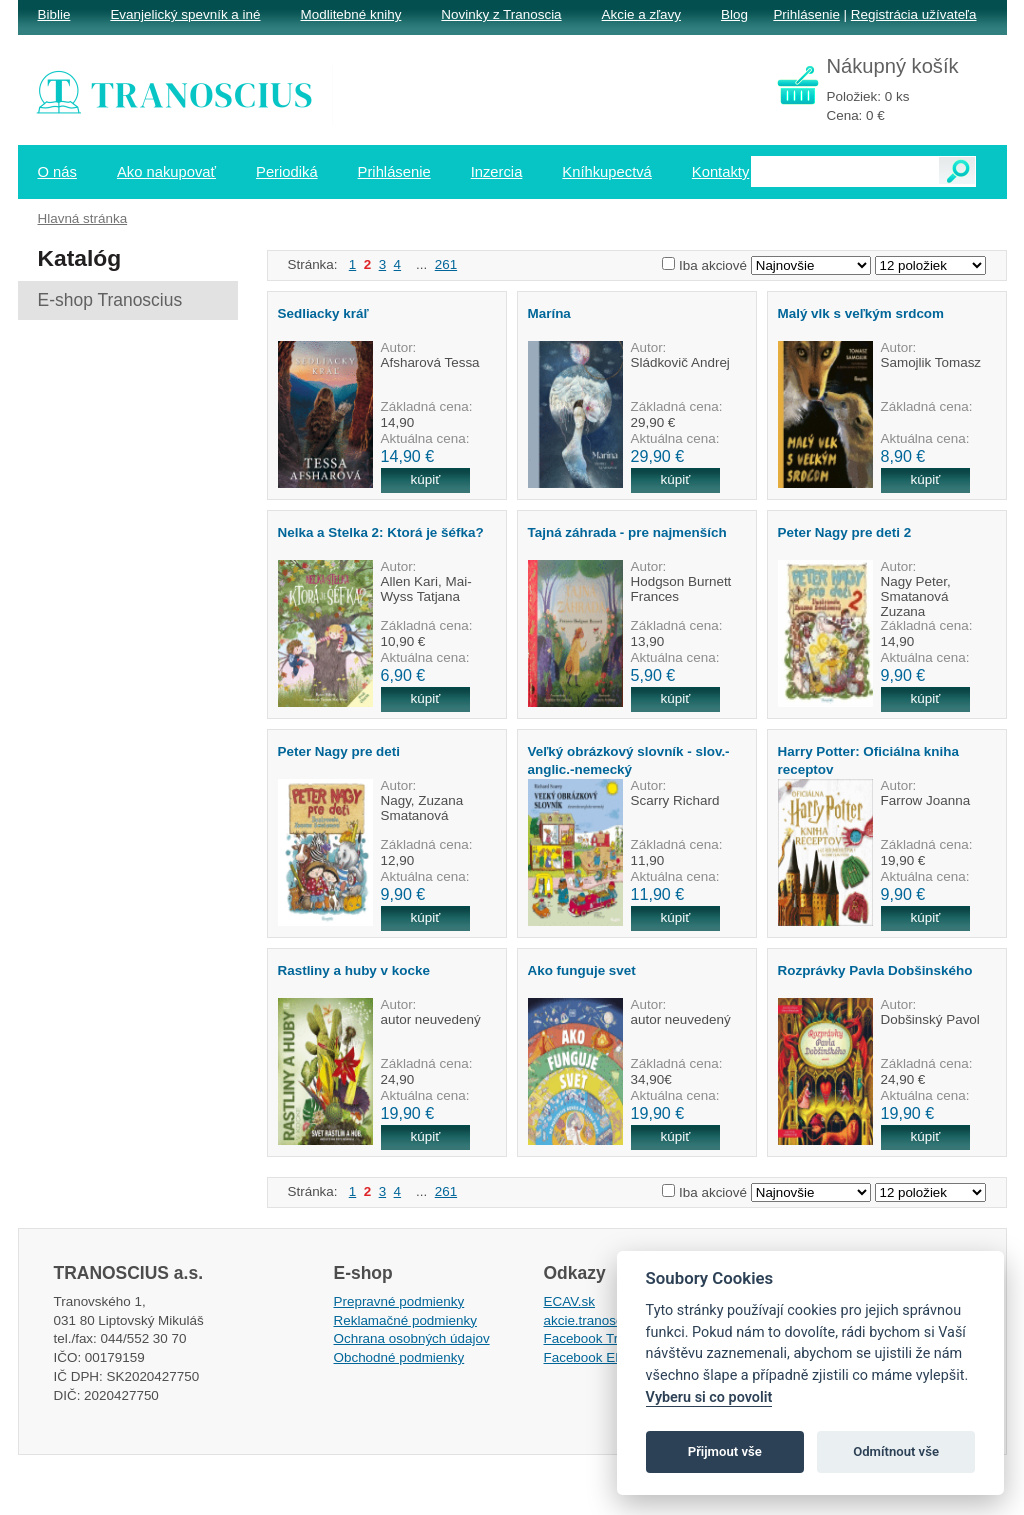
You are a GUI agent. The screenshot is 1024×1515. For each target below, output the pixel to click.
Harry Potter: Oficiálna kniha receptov (868, 760)
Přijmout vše (725, 1451)
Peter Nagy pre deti (339, 751)
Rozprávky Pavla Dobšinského (875, 970)
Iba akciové (713, 265)
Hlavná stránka (83, 218)
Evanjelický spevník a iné (185, 14)
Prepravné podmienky (399, 1301)
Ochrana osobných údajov (412, 1338)
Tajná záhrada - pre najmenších (627, 532)
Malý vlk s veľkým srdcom (861, 313)
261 (446, 264)
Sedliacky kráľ (323, 313)
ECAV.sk (570, 1301)
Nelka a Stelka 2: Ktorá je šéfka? (381, 532)
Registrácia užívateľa (914, 14)
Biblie (54, 14)
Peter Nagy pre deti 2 (845, 532)
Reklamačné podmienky (405, 1320)
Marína (549, 313)
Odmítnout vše (896, 1451)
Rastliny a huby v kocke (354, 970)
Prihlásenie (806, 14)
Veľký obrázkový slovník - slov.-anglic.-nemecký (629, 760)
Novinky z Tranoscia (501, 14)
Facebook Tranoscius (608, 1338)
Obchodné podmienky (399, 1357)
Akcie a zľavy (641, 14)
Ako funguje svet (582, 970)
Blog (734, 14)
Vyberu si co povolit (709, 1397)
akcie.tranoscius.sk (601, 1320)
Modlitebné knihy (351, 14)
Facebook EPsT (592, 1357)
